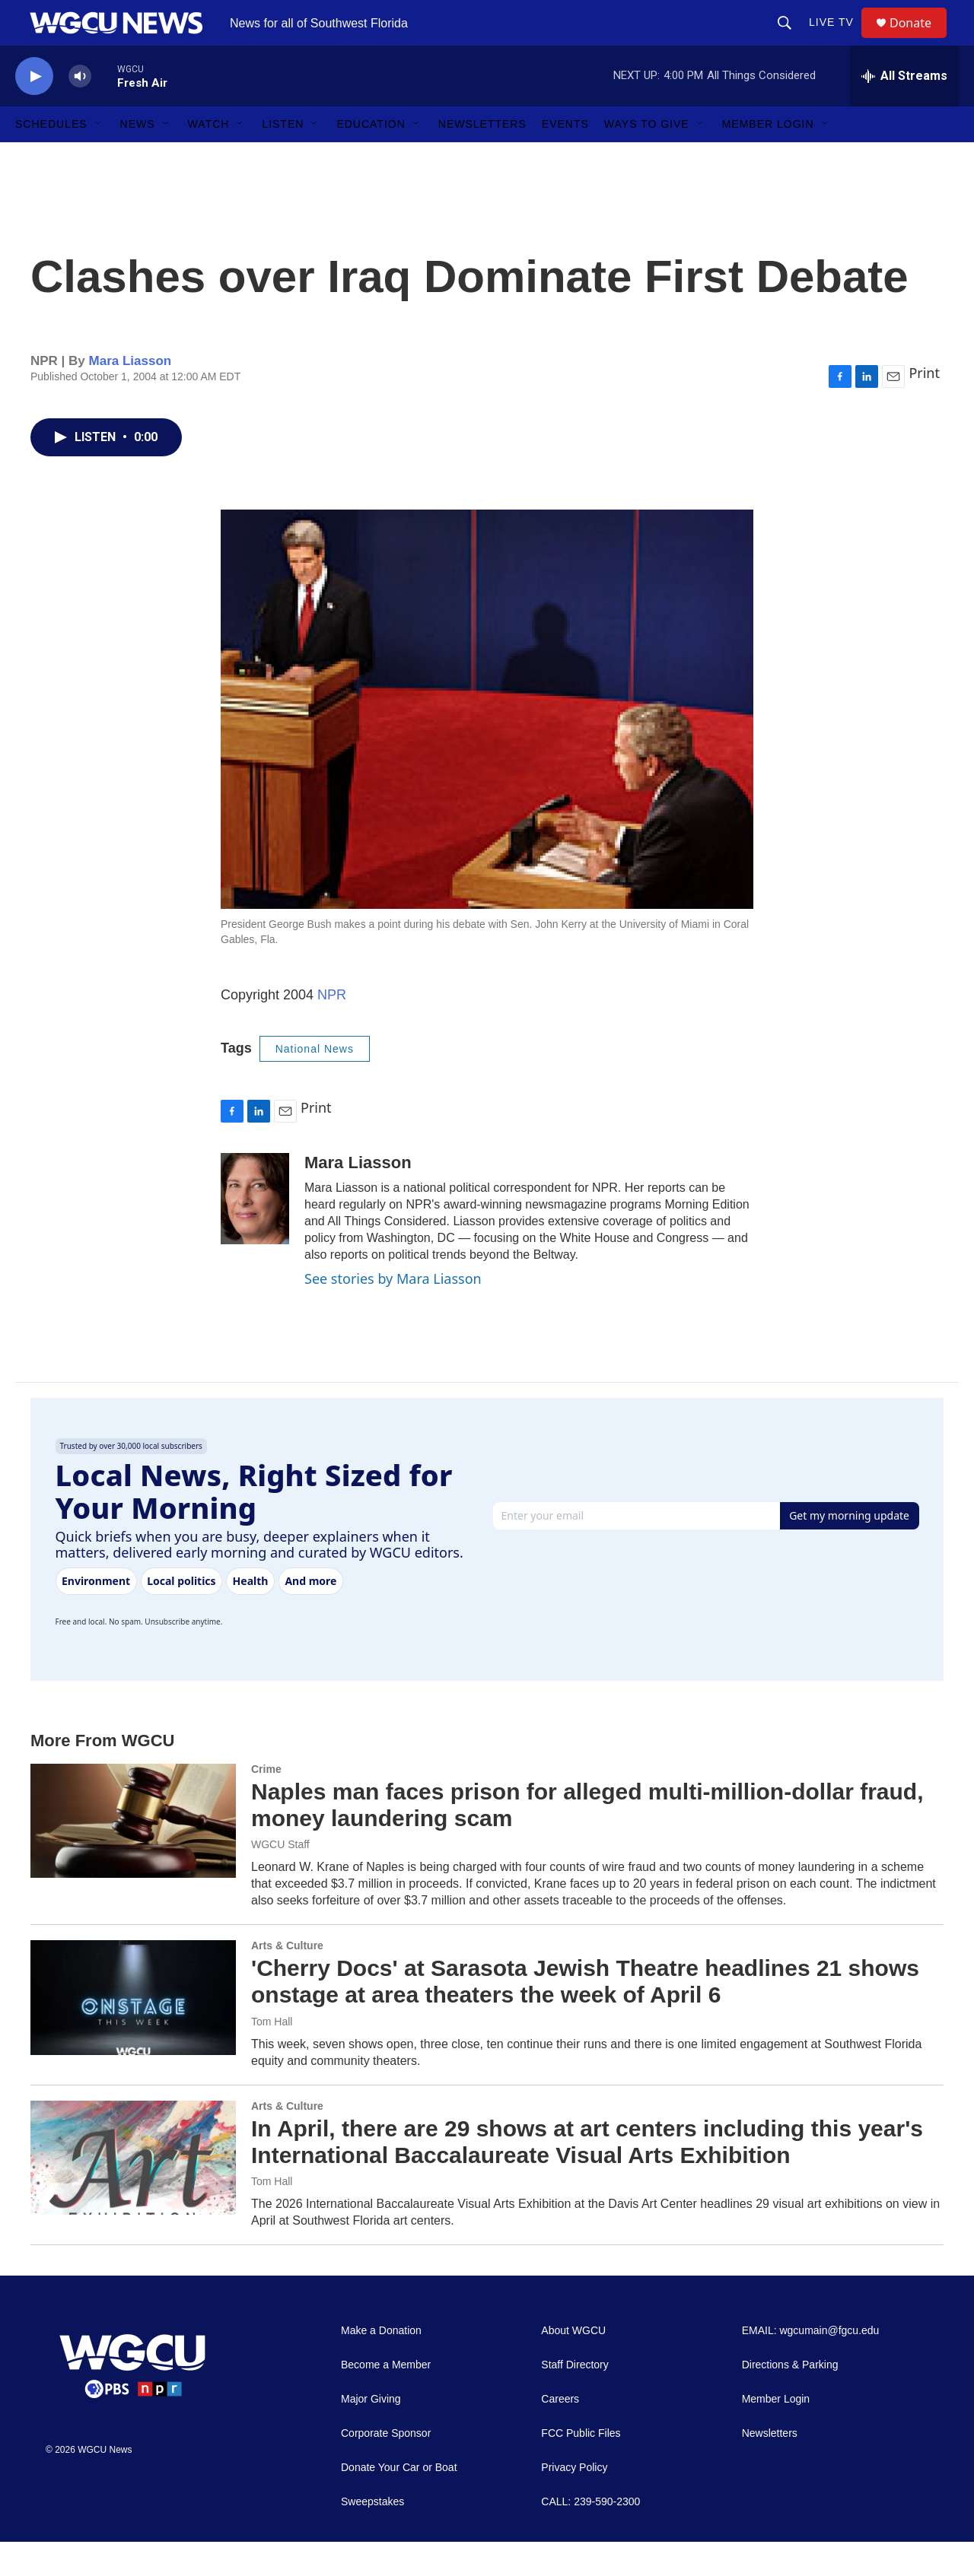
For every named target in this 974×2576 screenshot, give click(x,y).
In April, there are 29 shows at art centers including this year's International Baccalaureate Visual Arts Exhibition (587, 2176)
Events (565, 158)
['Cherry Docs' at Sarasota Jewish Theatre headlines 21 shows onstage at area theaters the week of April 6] (133, 2031)
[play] (34, 110)
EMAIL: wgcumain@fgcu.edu (811, 2365)
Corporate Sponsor (386, 2467)
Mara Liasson (130, 395)
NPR (331, 1029)
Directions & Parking (790, 2399)
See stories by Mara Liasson (393, 1313)
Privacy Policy (574, 2502)
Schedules (51, 158)
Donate (920, 40)
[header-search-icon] (791, 39)
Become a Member (386, 2399)
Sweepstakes (372, 2536)
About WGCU (573, 2365)
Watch (209, 158)
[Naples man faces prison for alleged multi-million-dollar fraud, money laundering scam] (133, 1855)
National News (314, 1083)
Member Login (768, 158)
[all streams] (904, 110)
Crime (266, 1803)
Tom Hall (271, 2056)
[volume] (80, 111)
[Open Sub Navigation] (99, 158)
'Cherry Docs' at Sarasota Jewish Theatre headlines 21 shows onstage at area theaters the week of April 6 (585, 2015)
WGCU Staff (280, 1878)
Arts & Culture (287, 1980)
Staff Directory (574, 2399)
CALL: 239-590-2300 (590, 2536)
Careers (560, 2433)
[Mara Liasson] (255, 1232)
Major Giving (371, 2433)
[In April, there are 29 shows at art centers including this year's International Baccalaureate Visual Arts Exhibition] (133, 2192)
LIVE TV (838, 39)
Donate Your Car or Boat (399, 2502)
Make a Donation (381, 2365)
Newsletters (482, 158)
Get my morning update (849, 1549)
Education (370, 158)
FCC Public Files (580, 2467)
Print (924, 407)
